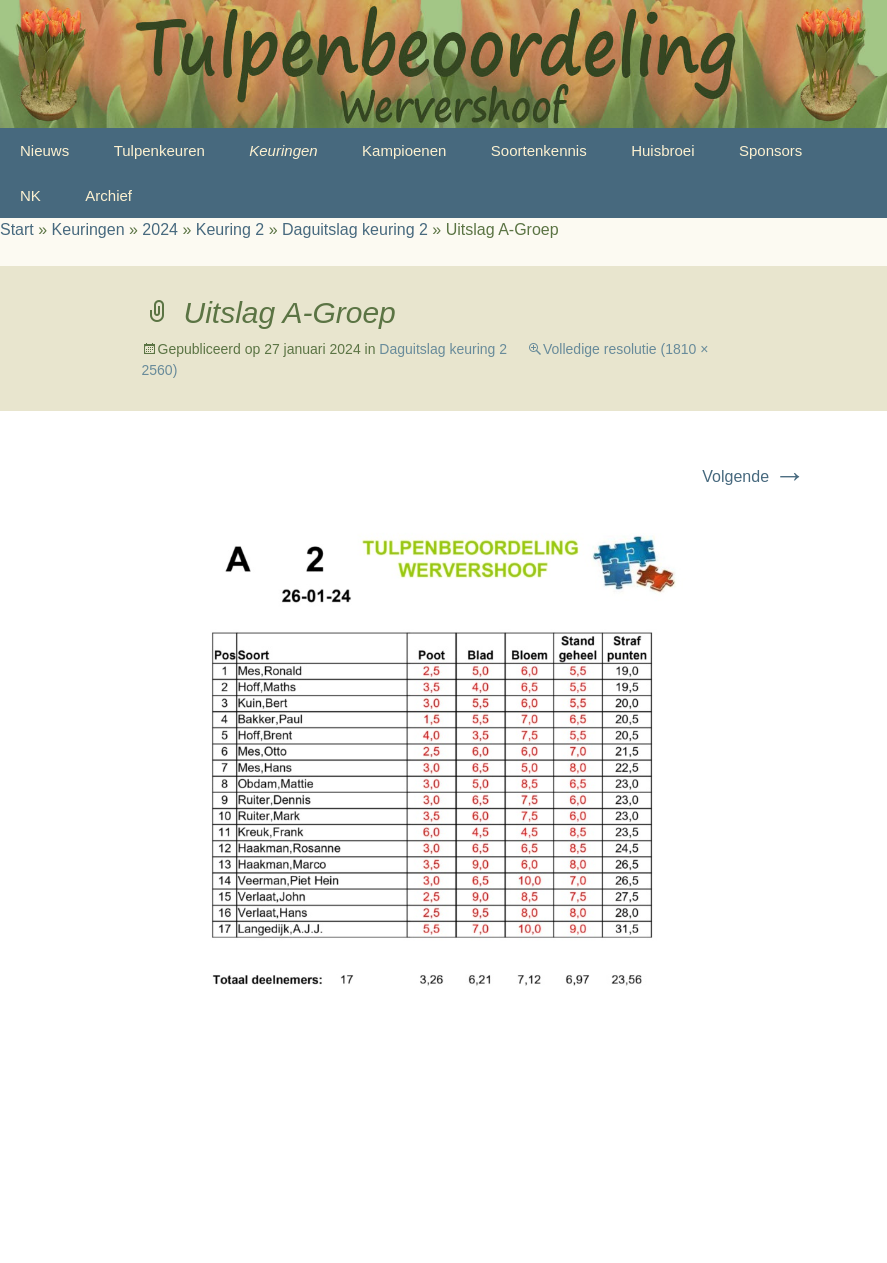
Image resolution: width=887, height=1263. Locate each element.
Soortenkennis (539, 150)
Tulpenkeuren (159, 150)
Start (17, 229)
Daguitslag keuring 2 (355, 229)
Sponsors (770, 150)
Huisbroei (662, 150)
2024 (160, 229)
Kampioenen (404, 150)
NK (30, 195)
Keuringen (283, 150)
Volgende (753, 476)
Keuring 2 (230, 229)
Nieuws (44, 150)
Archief (108, 195)
